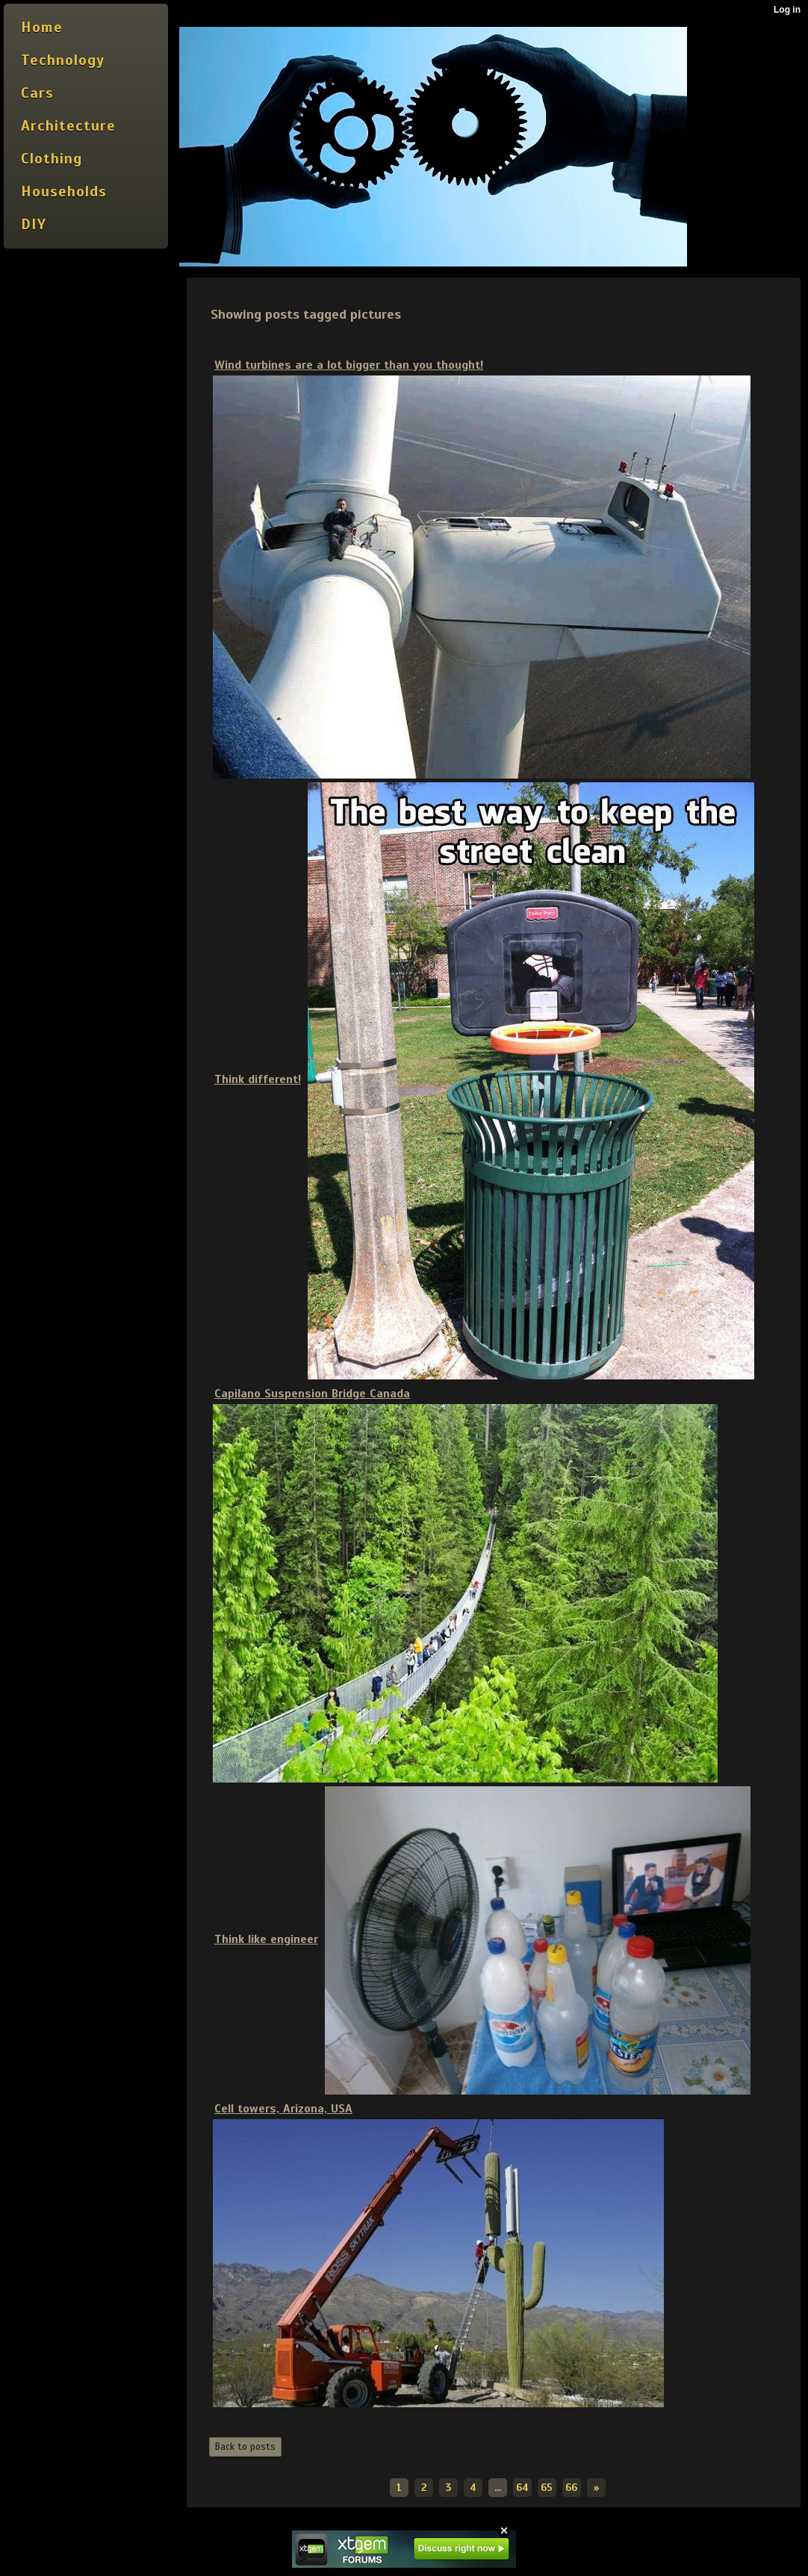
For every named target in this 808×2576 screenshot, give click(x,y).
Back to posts (245, 2447)
